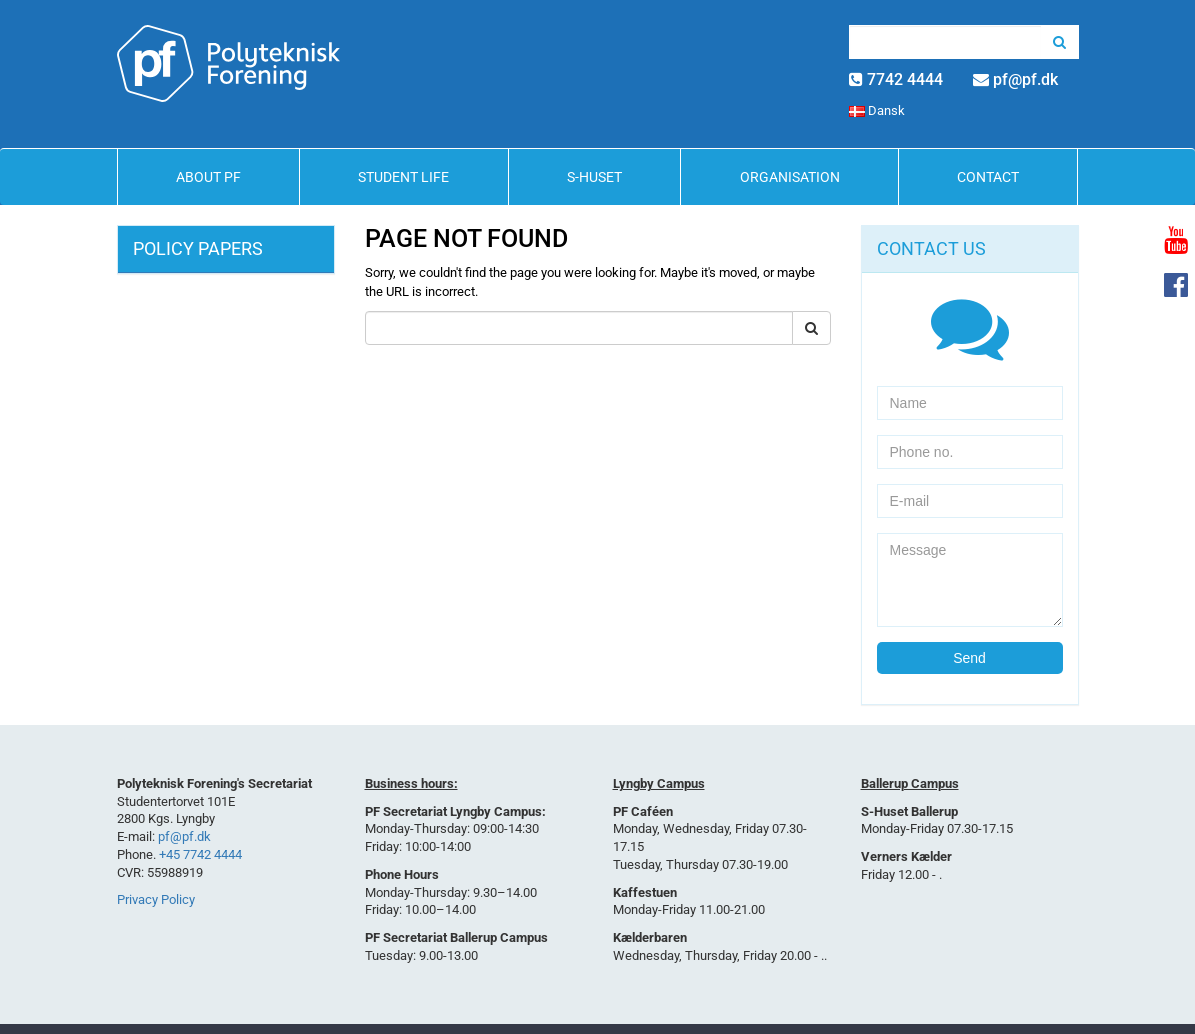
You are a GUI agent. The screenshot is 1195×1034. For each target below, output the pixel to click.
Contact (988, 177)
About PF (208, 177)
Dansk (877, 110)
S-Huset (594, 177)
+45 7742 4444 (200, 854)
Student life (403, 177)
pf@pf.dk (1025, 79)
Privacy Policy (156, 899)
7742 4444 (905, 79)
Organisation (790, 177)
